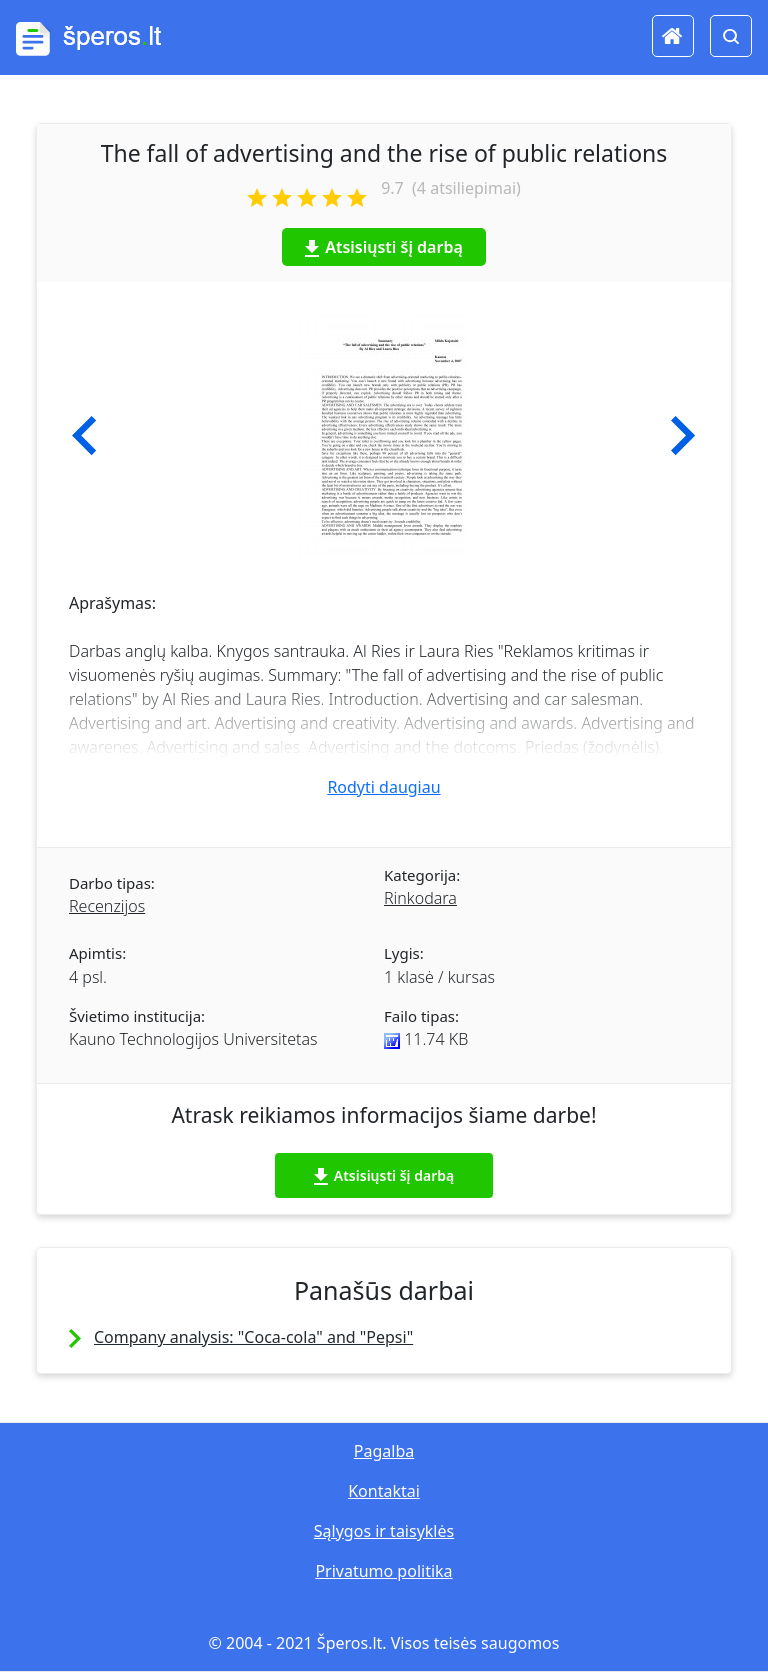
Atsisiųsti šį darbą (384, 247)
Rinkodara (420, 898)
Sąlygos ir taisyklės (384, 1531)
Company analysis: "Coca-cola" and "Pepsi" (253, 1337)
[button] (84, 436)
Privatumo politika (383, 1571)
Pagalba (384, 1451)
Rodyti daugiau (383, 787)
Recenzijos (107, 906)
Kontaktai (384, 1491)
